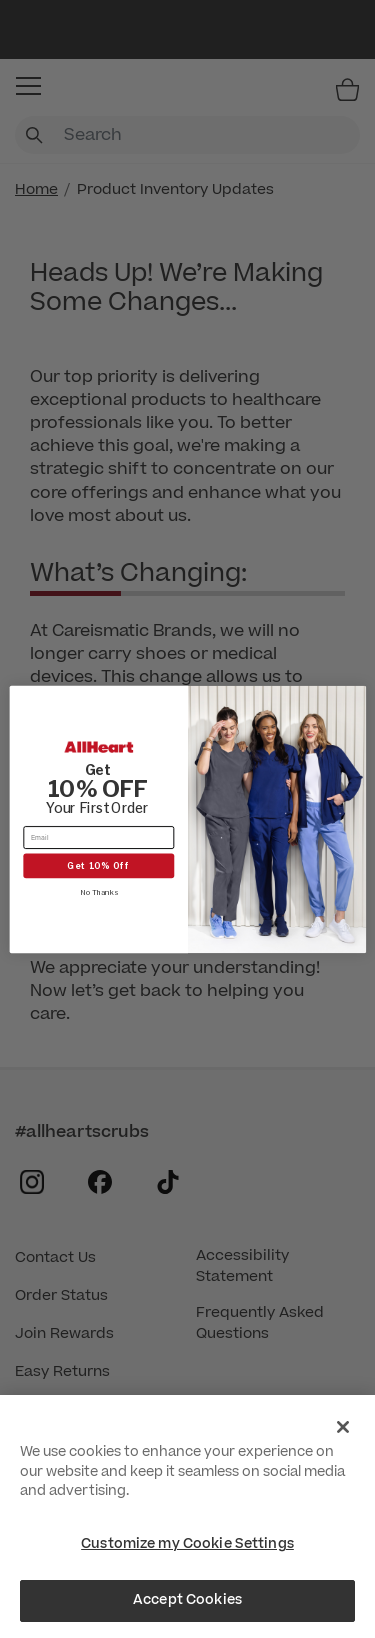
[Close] (343, 1427)
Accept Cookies (187, 1600)
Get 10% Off (98, 865)
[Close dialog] (354, 697)
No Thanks (98, 891)
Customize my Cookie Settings (187, 1544)
